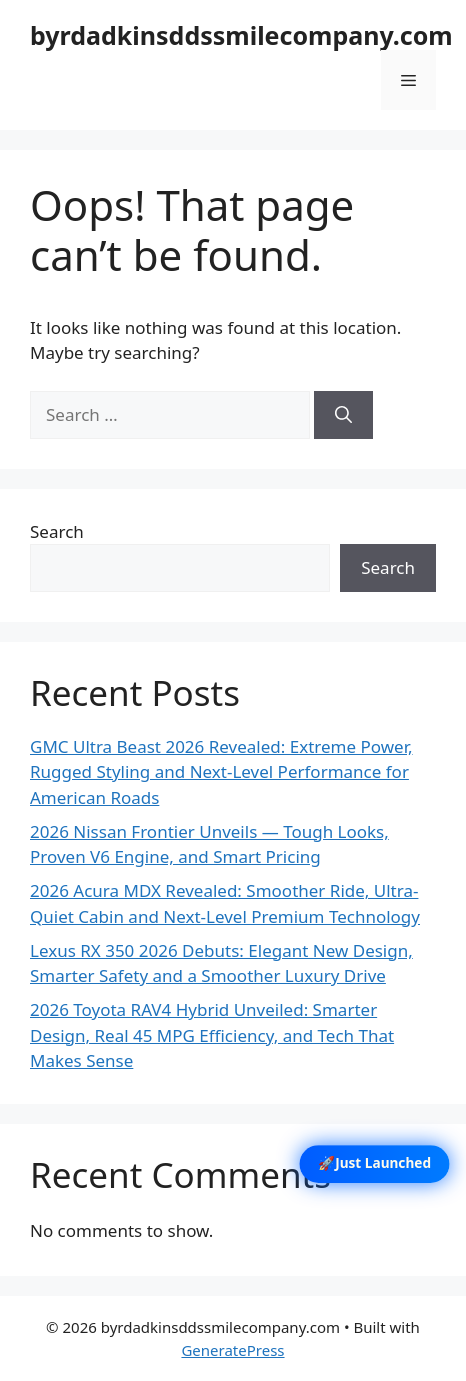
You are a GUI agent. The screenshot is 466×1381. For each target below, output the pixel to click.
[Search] (343, 415)
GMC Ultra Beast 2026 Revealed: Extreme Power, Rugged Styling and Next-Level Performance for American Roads (221, 772)
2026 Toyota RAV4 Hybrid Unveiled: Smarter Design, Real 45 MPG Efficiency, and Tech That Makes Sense (212, 1035)
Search (57, 531)
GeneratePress (232, 1350)
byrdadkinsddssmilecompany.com (241, 35)
